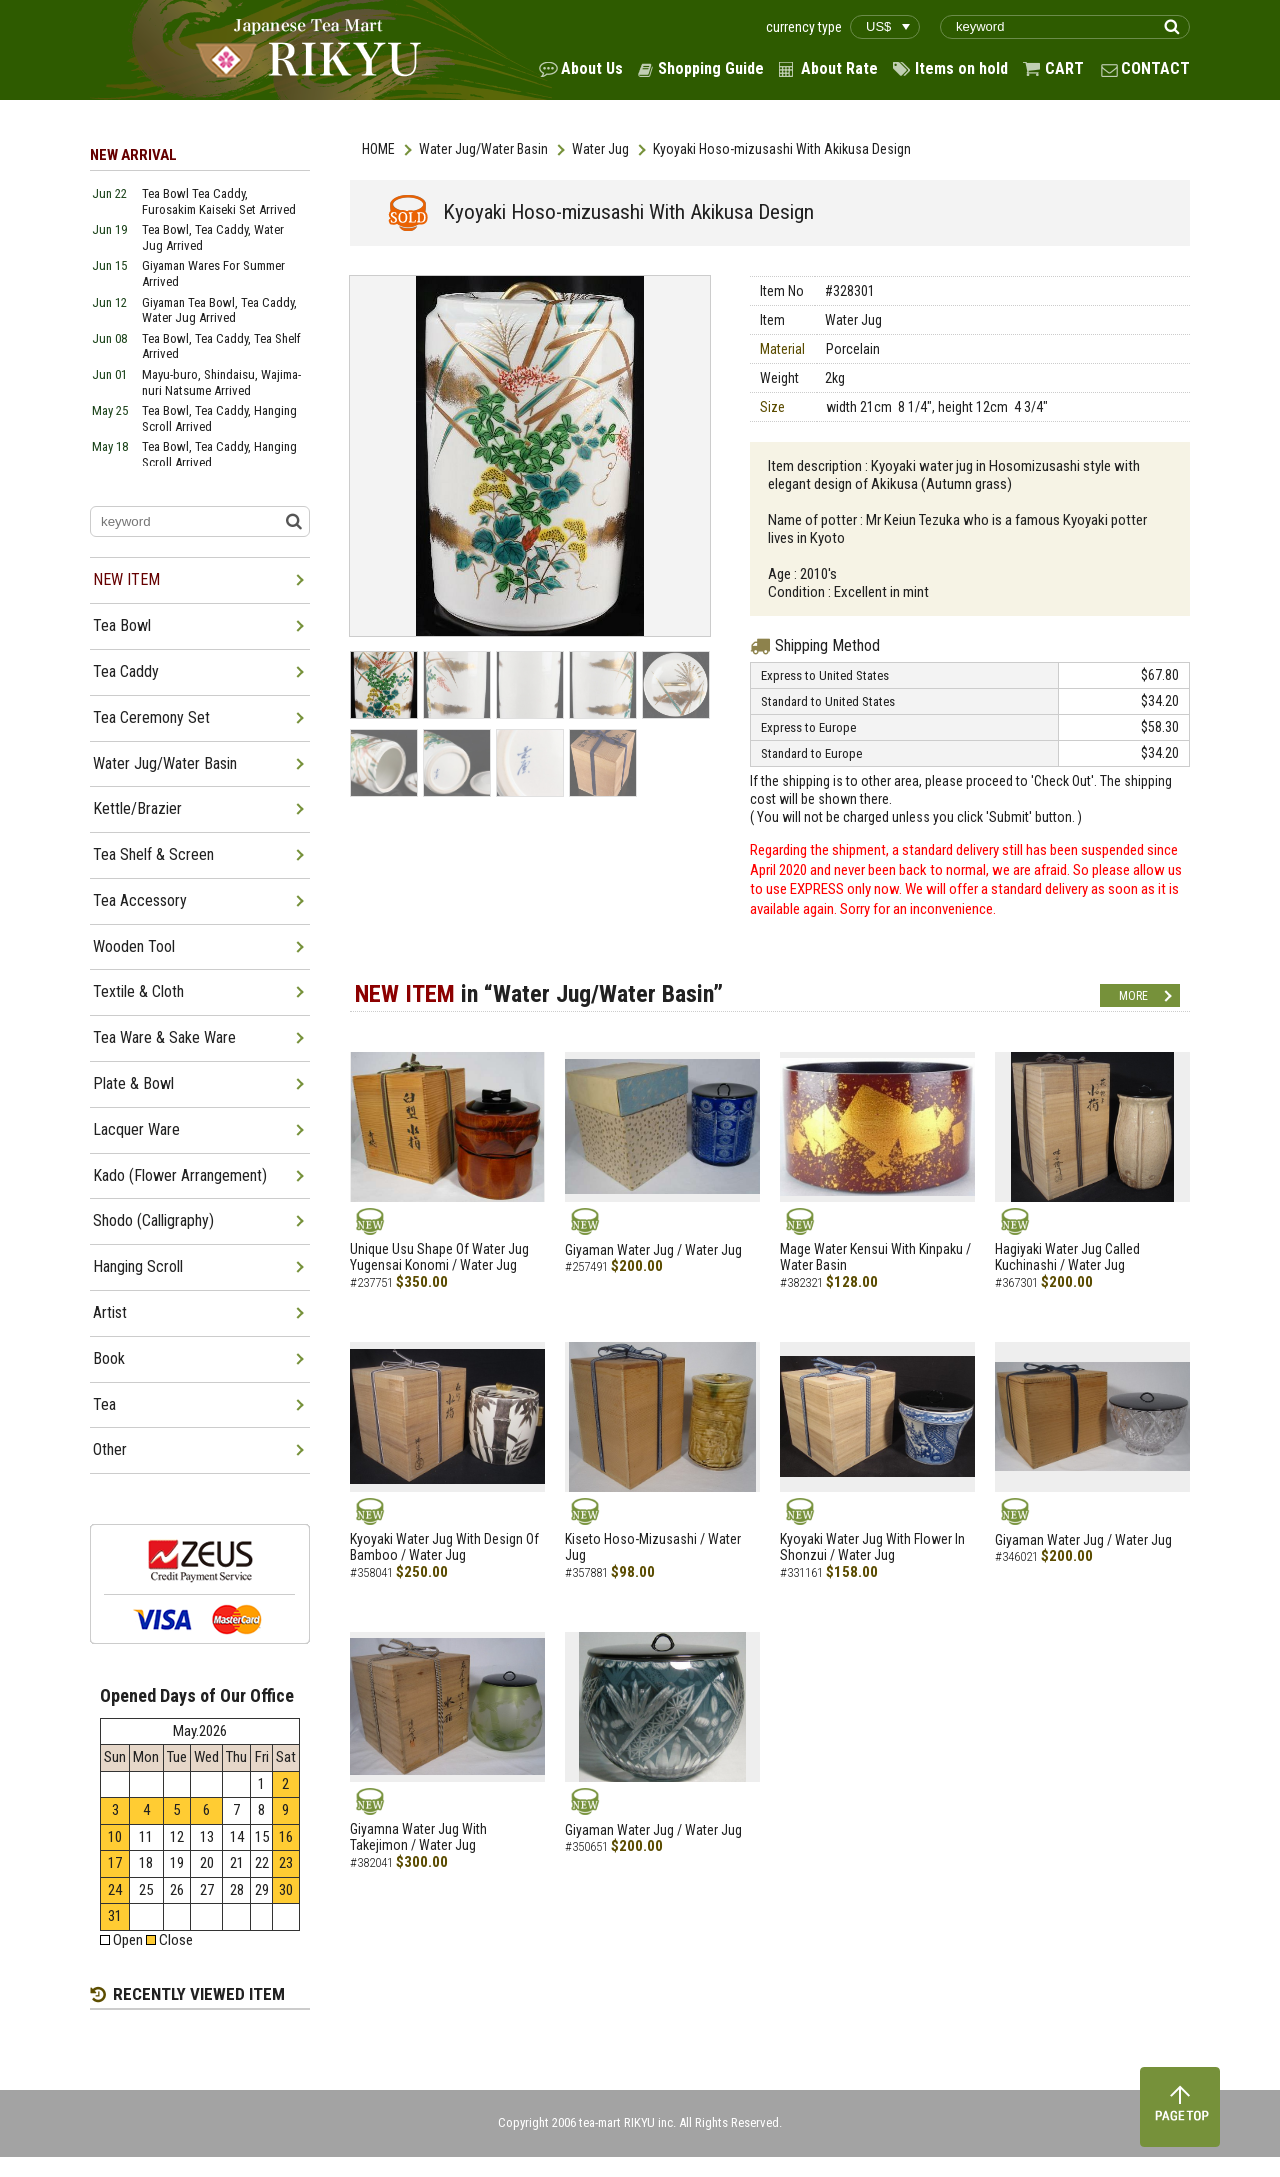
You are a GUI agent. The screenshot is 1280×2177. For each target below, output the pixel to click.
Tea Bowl (122, 625)
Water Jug (600, 149)
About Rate (839, 68)
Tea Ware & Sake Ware (164, 1037)
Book (109, 1358)
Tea (104, 1404)
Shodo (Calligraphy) (153, 1220)
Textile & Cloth (138, 991)
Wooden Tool (134, 946)
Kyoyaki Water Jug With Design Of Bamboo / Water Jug (444, 1547)
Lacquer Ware (136, 1129)
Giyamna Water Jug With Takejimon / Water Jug (418, 1837)
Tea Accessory (140, 900)
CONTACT (1155, 68)
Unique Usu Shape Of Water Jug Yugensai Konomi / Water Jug (439, 1257)
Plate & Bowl (133, 1083)
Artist (110, 1312)
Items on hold (961, 68)
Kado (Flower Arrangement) (180, 1175)
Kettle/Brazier (137, 808)
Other (110, 1449)
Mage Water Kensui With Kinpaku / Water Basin (875, 1257)
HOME (378, 149)
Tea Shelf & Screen (153, 854)
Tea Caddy (126, 671)
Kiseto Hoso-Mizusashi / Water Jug (653, 1547)
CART (1064, 68)
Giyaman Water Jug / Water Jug (653, 1250)
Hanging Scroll (138, 1266)
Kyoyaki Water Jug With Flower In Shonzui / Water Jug (872, 1547)
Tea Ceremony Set (151, 717)
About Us (592, 68)
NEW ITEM (126, 579)
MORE (1133, 996)
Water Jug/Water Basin (483, 149)
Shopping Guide (711, 68)
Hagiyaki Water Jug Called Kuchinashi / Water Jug (1067, 1257)
